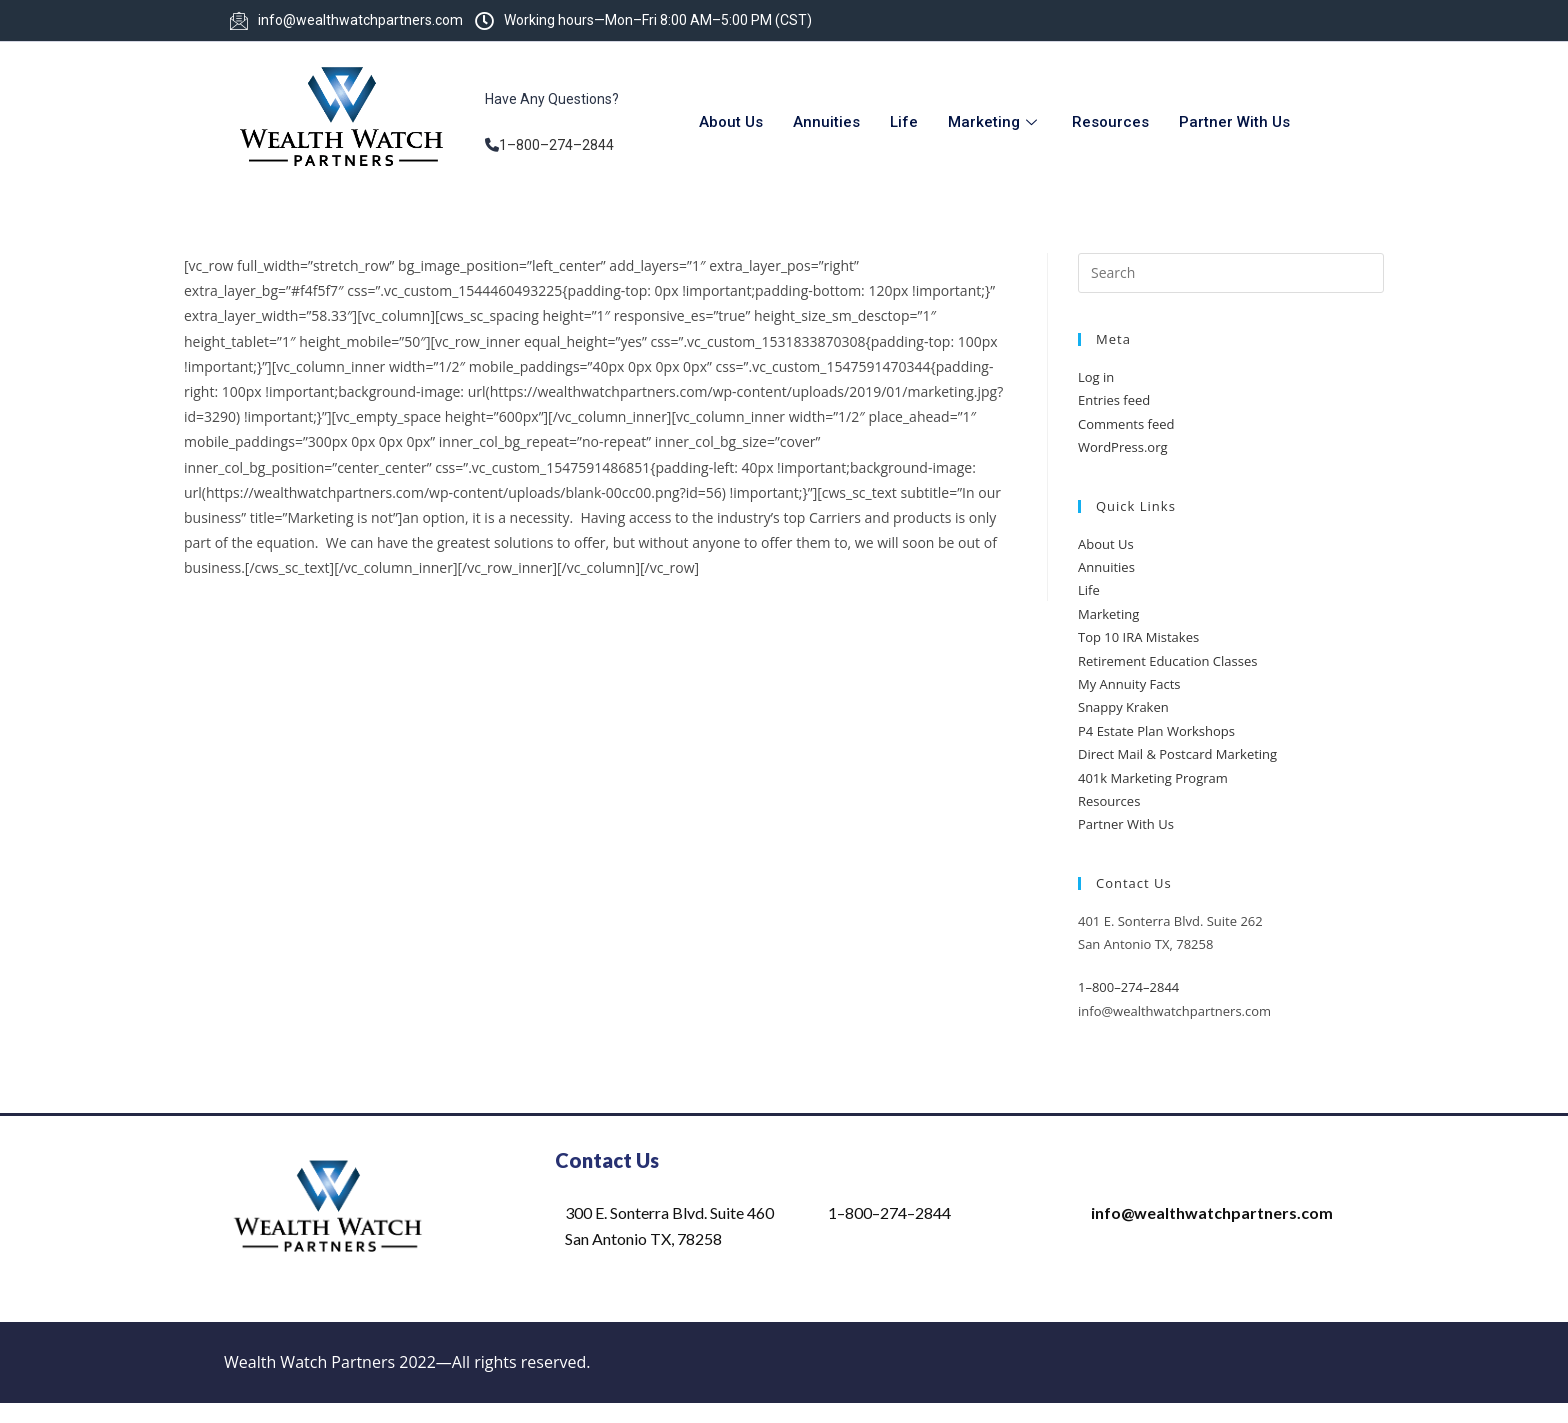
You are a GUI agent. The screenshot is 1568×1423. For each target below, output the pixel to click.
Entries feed (1114, 400)
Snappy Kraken (1123, 707)
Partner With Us (1234, 122)
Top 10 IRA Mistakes (1138, 637)
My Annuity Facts (1129, 684)
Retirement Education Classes (1167, 661)
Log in (1096, 377)
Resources (1110, 122)
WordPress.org (1123, 447)
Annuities (826, 122)
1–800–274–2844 (556, 145)
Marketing (995, 122)
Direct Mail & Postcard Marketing (1177, 754)
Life (904, 122)
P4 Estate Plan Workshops (1156, 731)
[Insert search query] (1231, 273)
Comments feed (1126, 424)
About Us (731, 122)
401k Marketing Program (1153, 778)
